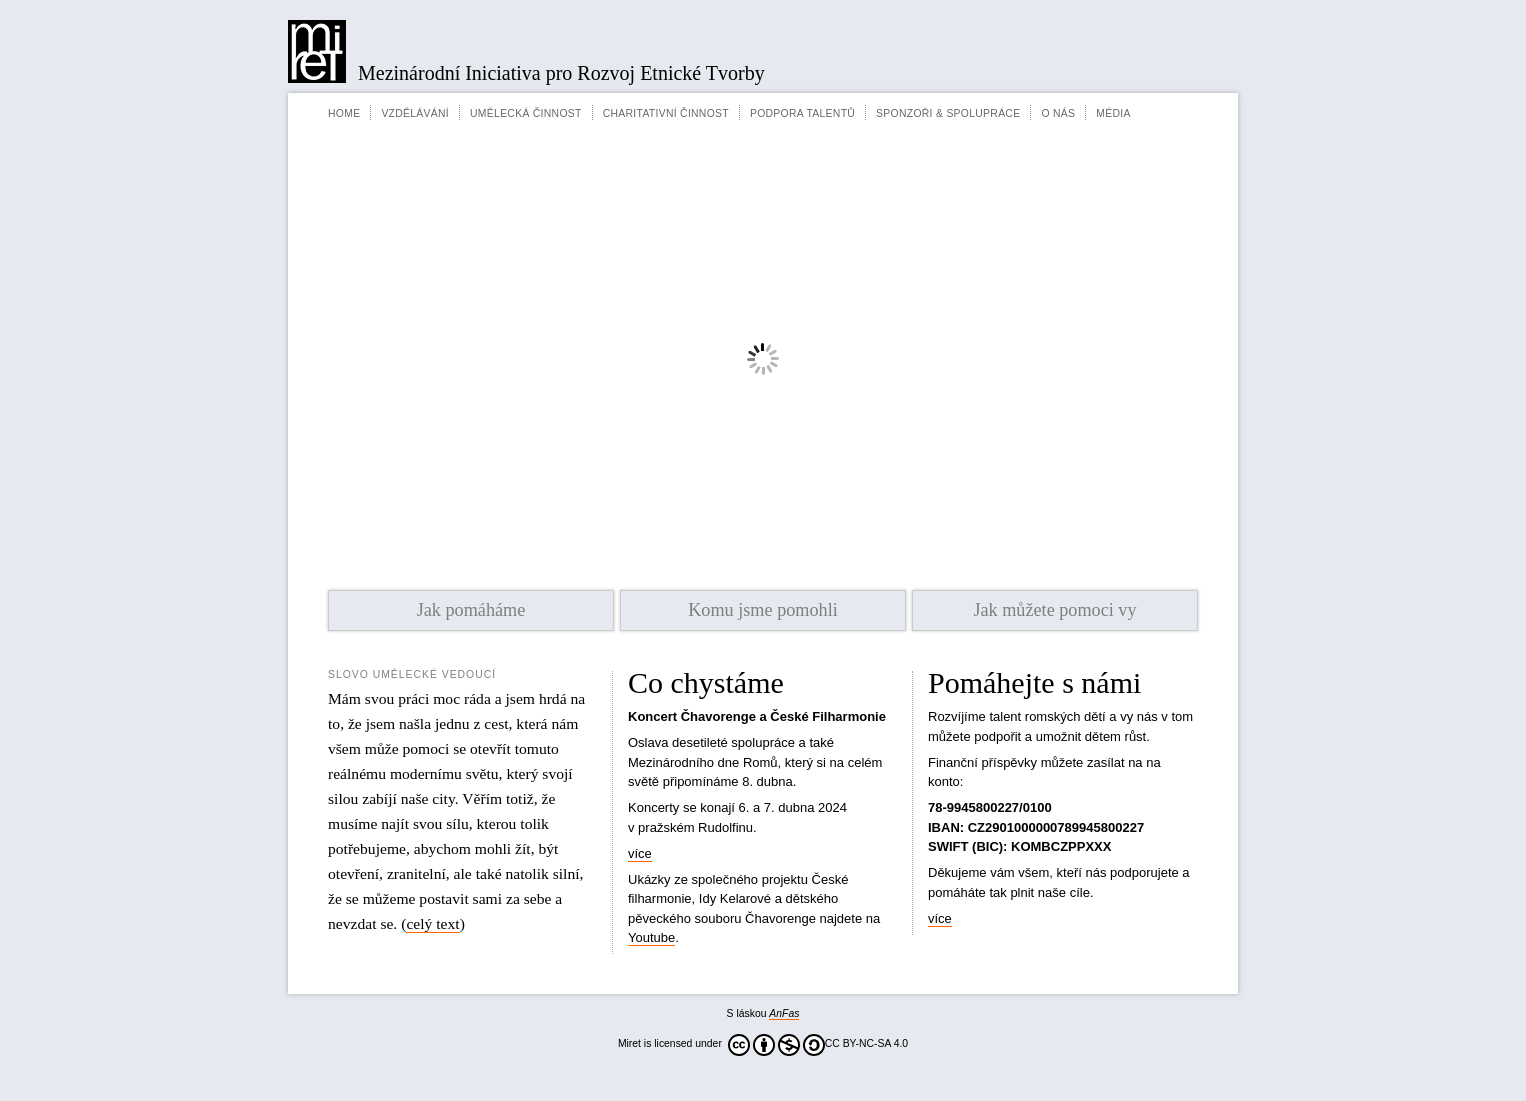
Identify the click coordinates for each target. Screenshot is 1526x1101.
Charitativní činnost (666, 113)
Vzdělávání (415, 113)
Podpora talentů (802, 113)
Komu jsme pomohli (763, 610)
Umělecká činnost (526, 113)
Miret (317, 51)
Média (1113, 113)
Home (344, 113)
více (640, 853)
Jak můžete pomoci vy (1054, 610)
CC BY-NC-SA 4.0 (818, 1045)
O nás (1058, 113)
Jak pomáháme (471, 610)
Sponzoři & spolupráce (948, 113)
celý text (432, 923)
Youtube (651, 937)
